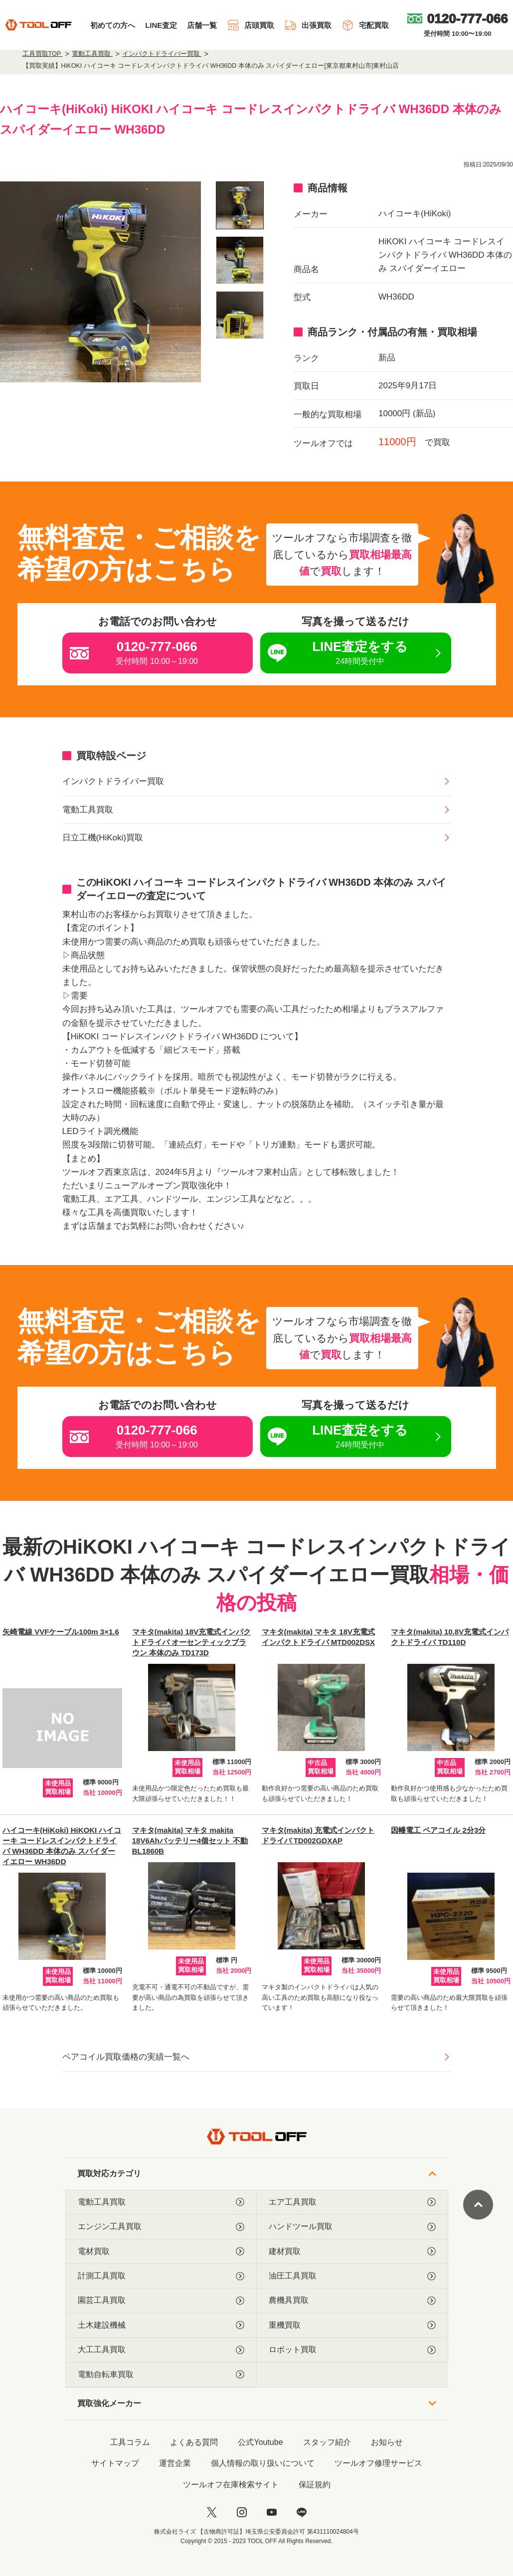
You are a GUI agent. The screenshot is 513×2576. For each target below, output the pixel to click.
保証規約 (315, 2484)
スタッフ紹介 (327, 2442)
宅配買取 (365, 25)
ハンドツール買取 (352, 2226)
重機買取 (352, 2325)
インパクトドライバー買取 (113, 781)
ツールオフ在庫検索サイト (231, 2484)
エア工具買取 (352, 2202)
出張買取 (308, 25)
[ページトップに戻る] (478, 2205)
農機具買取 (352, 2300)
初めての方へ (112, 25)
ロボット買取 (352, 2349)
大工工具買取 (161, 2349)
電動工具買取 (87, 809)
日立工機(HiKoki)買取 (102, 837)
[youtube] (272, 2512)
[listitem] (240, 205)
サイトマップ (115, 2463)
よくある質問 (194, 2442)
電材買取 (161, 2251)
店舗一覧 (202, 25)
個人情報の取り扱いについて (263, 2463)
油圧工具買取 (352, 2275)
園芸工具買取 (161, 2300)
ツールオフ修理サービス (378, 2463)
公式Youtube (260, 2442)
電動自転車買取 (161, 2374)
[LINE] (302, 2512)
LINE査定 (161, 25)
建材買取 (352, 2251)
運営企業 (175, 2463)
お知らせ (387, 2442)
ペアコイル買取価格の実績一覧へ (125, 2057)
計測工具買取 (161, 2275)
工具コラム (130, 2442)
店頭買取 (250, 25)
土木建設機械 (161, 2325)
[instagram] (242, 2512)
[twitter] (212, 2512)
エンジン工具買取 (161, 2226)
